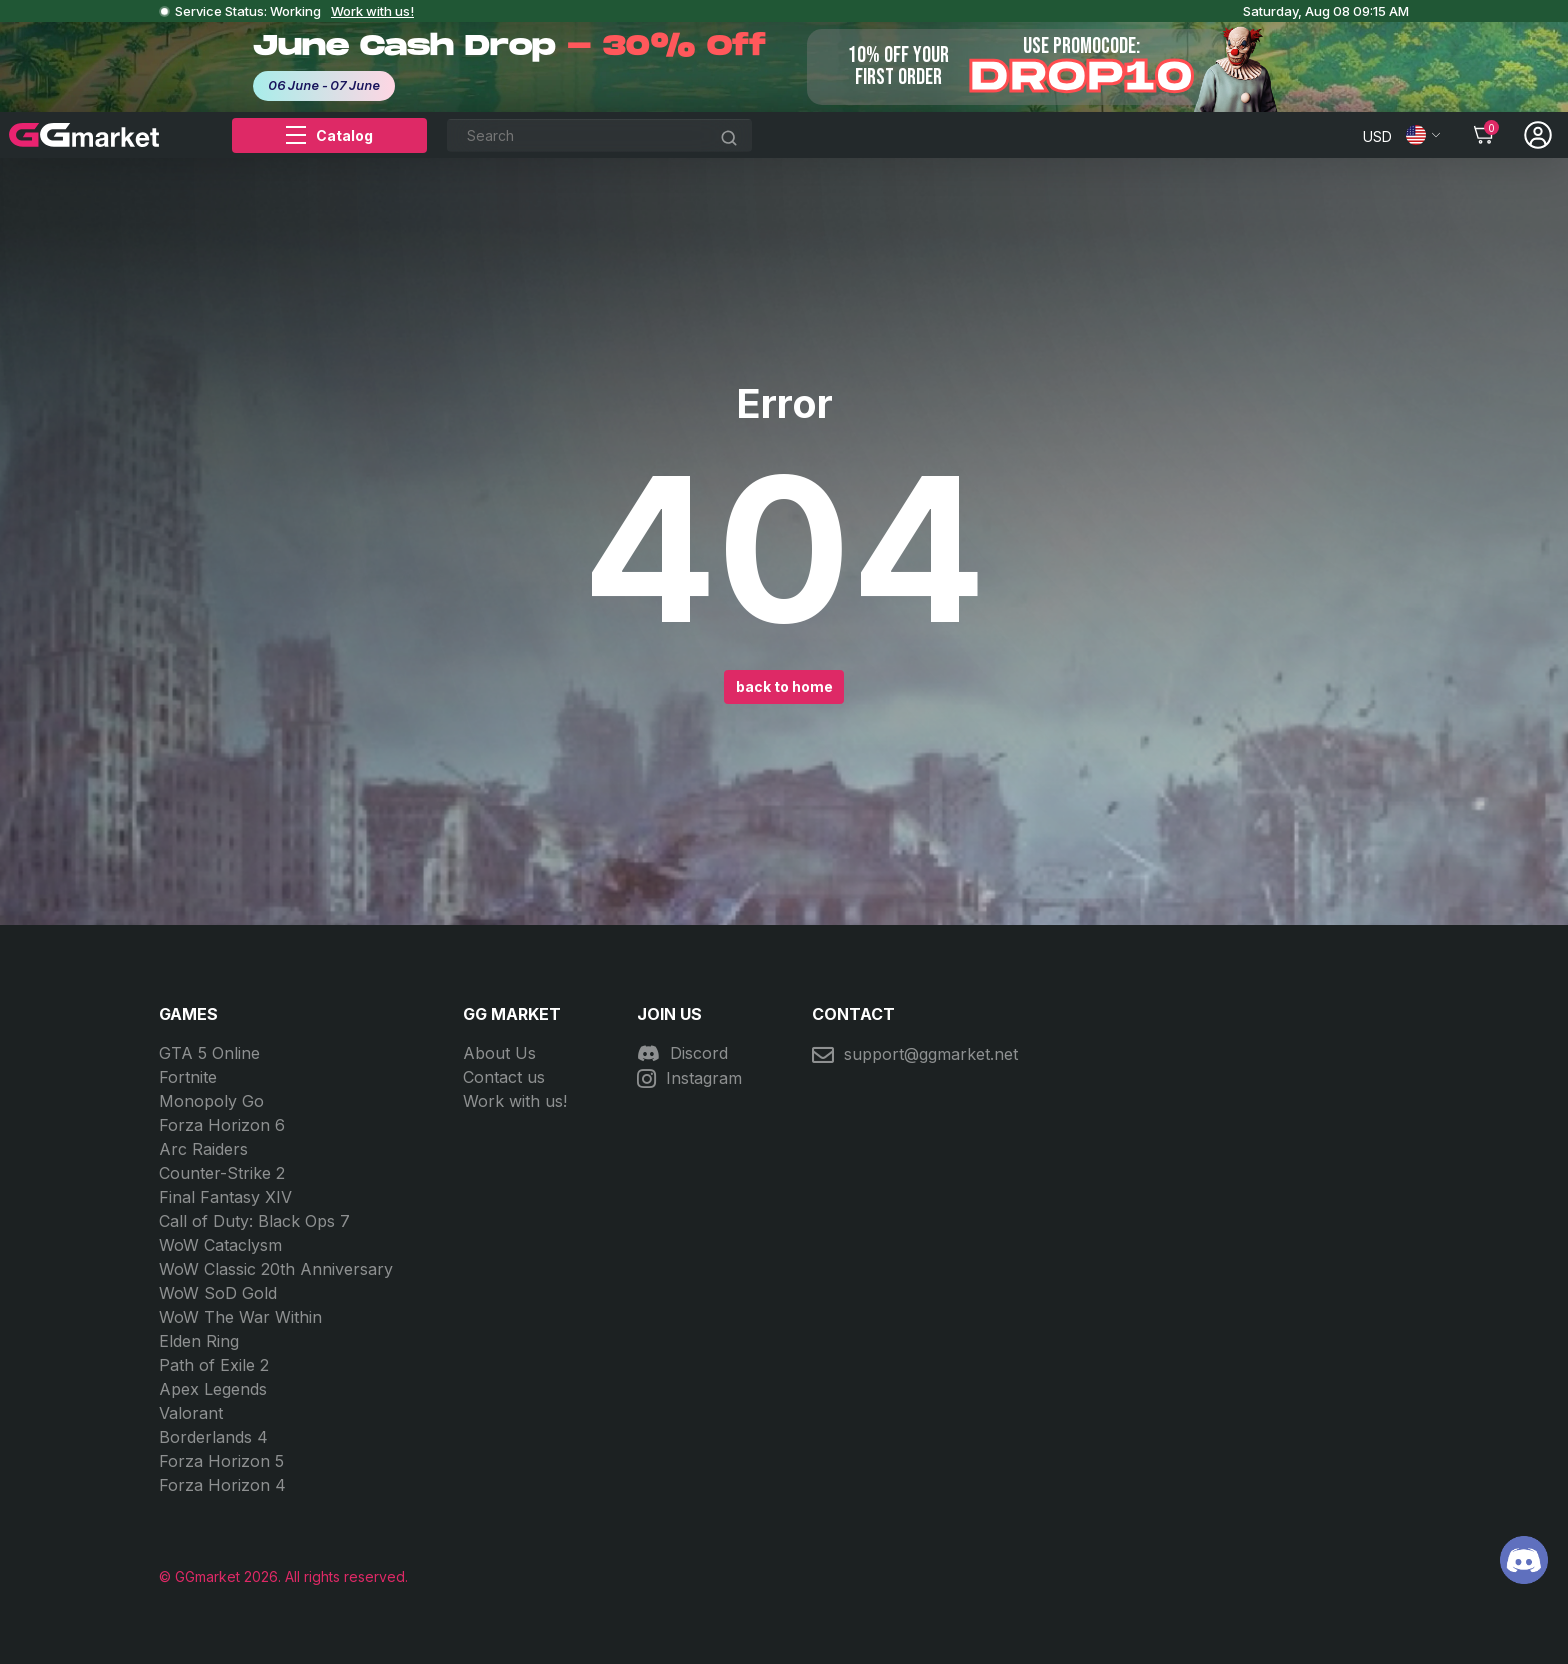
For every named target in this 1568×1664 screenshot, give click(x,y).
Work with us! (372, 11)
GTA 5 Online (209, 1053)
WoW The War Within (240, 1317)
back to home (784, 686)
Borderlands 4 (213, 1437)
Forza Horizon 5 (221, 1461)
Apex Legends (213, 1389)
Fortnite (188, 1077)
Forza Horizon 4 (222, 1485)
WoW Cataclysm (220, 1245)
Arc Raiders (203, 1149)
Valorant (191, 1413)
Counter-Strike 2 (222, 1173)
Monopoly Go (211, 1101)
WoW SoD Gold (218, 1293)
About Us (499, 1053)
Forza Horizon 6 (222, 1125)
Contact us (504, 1077)
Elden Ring (199, 1341)
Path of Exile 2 (214, 1365)
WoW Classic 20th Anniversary (276, 1269)
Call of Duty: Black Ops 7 (254, 1221)
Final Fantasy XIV (225, 1197)
